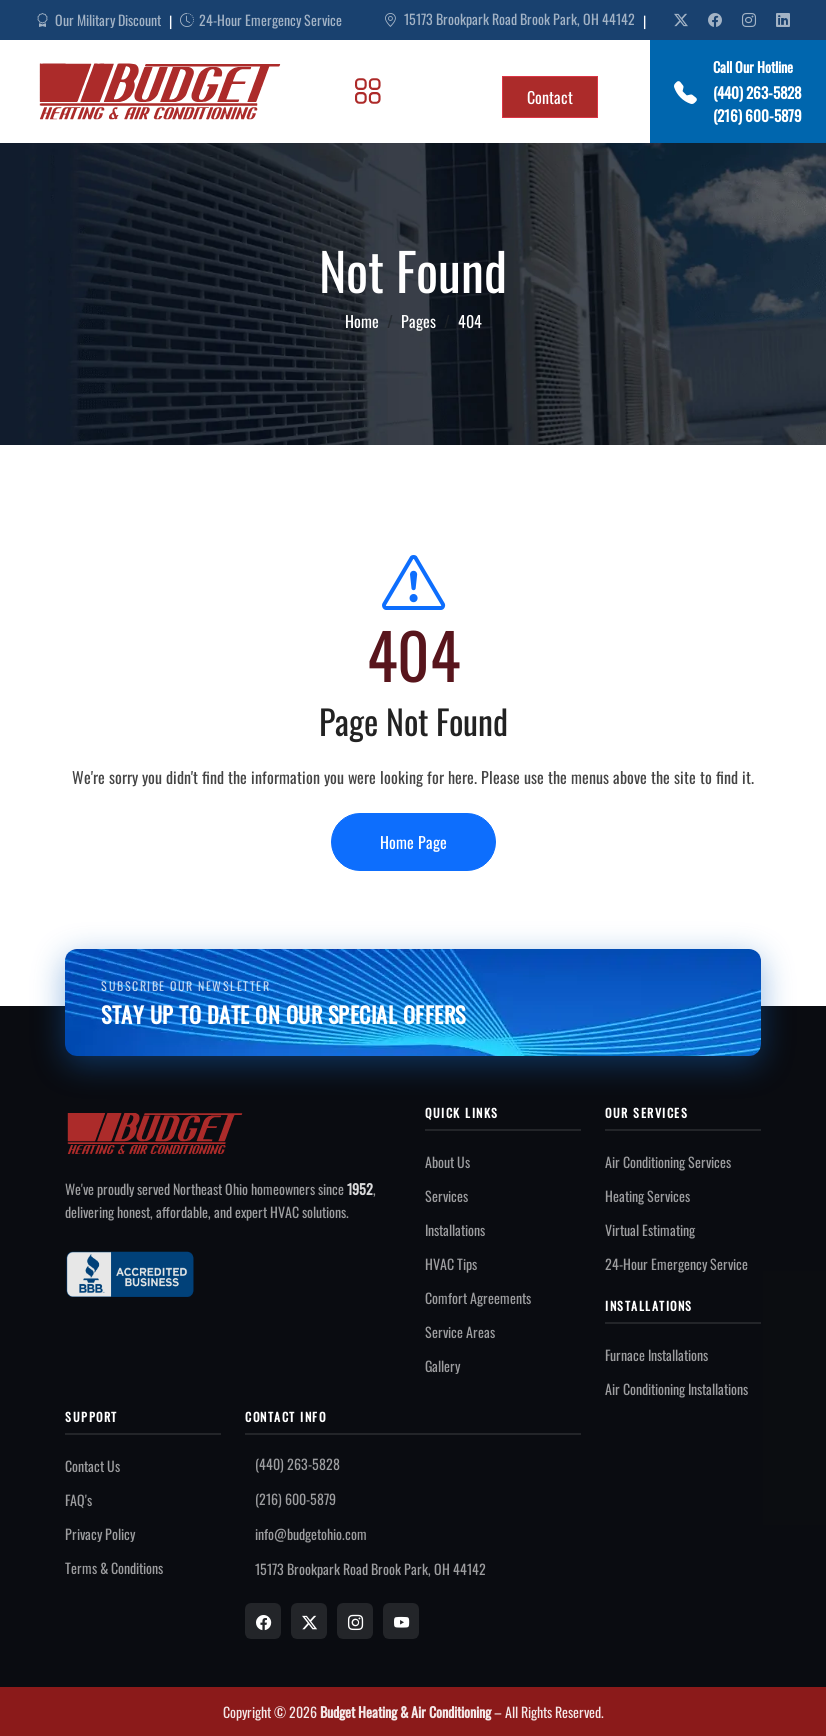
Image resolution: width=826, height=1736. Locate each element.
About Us (447, 1161)
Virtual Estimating (650, 1229)
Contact (550, 97)
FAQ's (78, 1499)
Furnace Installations (656, 1354)
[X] (309, 1621)
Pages (418, 321)
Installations (455, 1229)
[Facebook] (263, 1621)
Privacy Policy (100, 1533)
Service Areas (460, 1331)
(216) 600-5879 (757, 115)
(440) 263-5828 (757, 92)
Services (446, 1195)
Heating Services (647, 1195)
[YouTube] (401, 1621)
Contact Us (92, 1465)
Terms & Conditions (114, 1567)
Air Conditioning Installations (676, 1388)
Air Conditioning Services (668, 1161)
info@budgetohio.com (311, 1533)
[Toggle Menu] (368, 91)
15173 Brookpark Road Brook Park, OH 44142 (509, 20)
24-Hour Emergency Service (676, 1263)
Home (362, 321)
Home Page (413, 842)
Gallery (442, 1365)
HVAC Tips (451, 1263)
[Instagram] (355, 1621)
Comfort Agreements (478, 1297)
